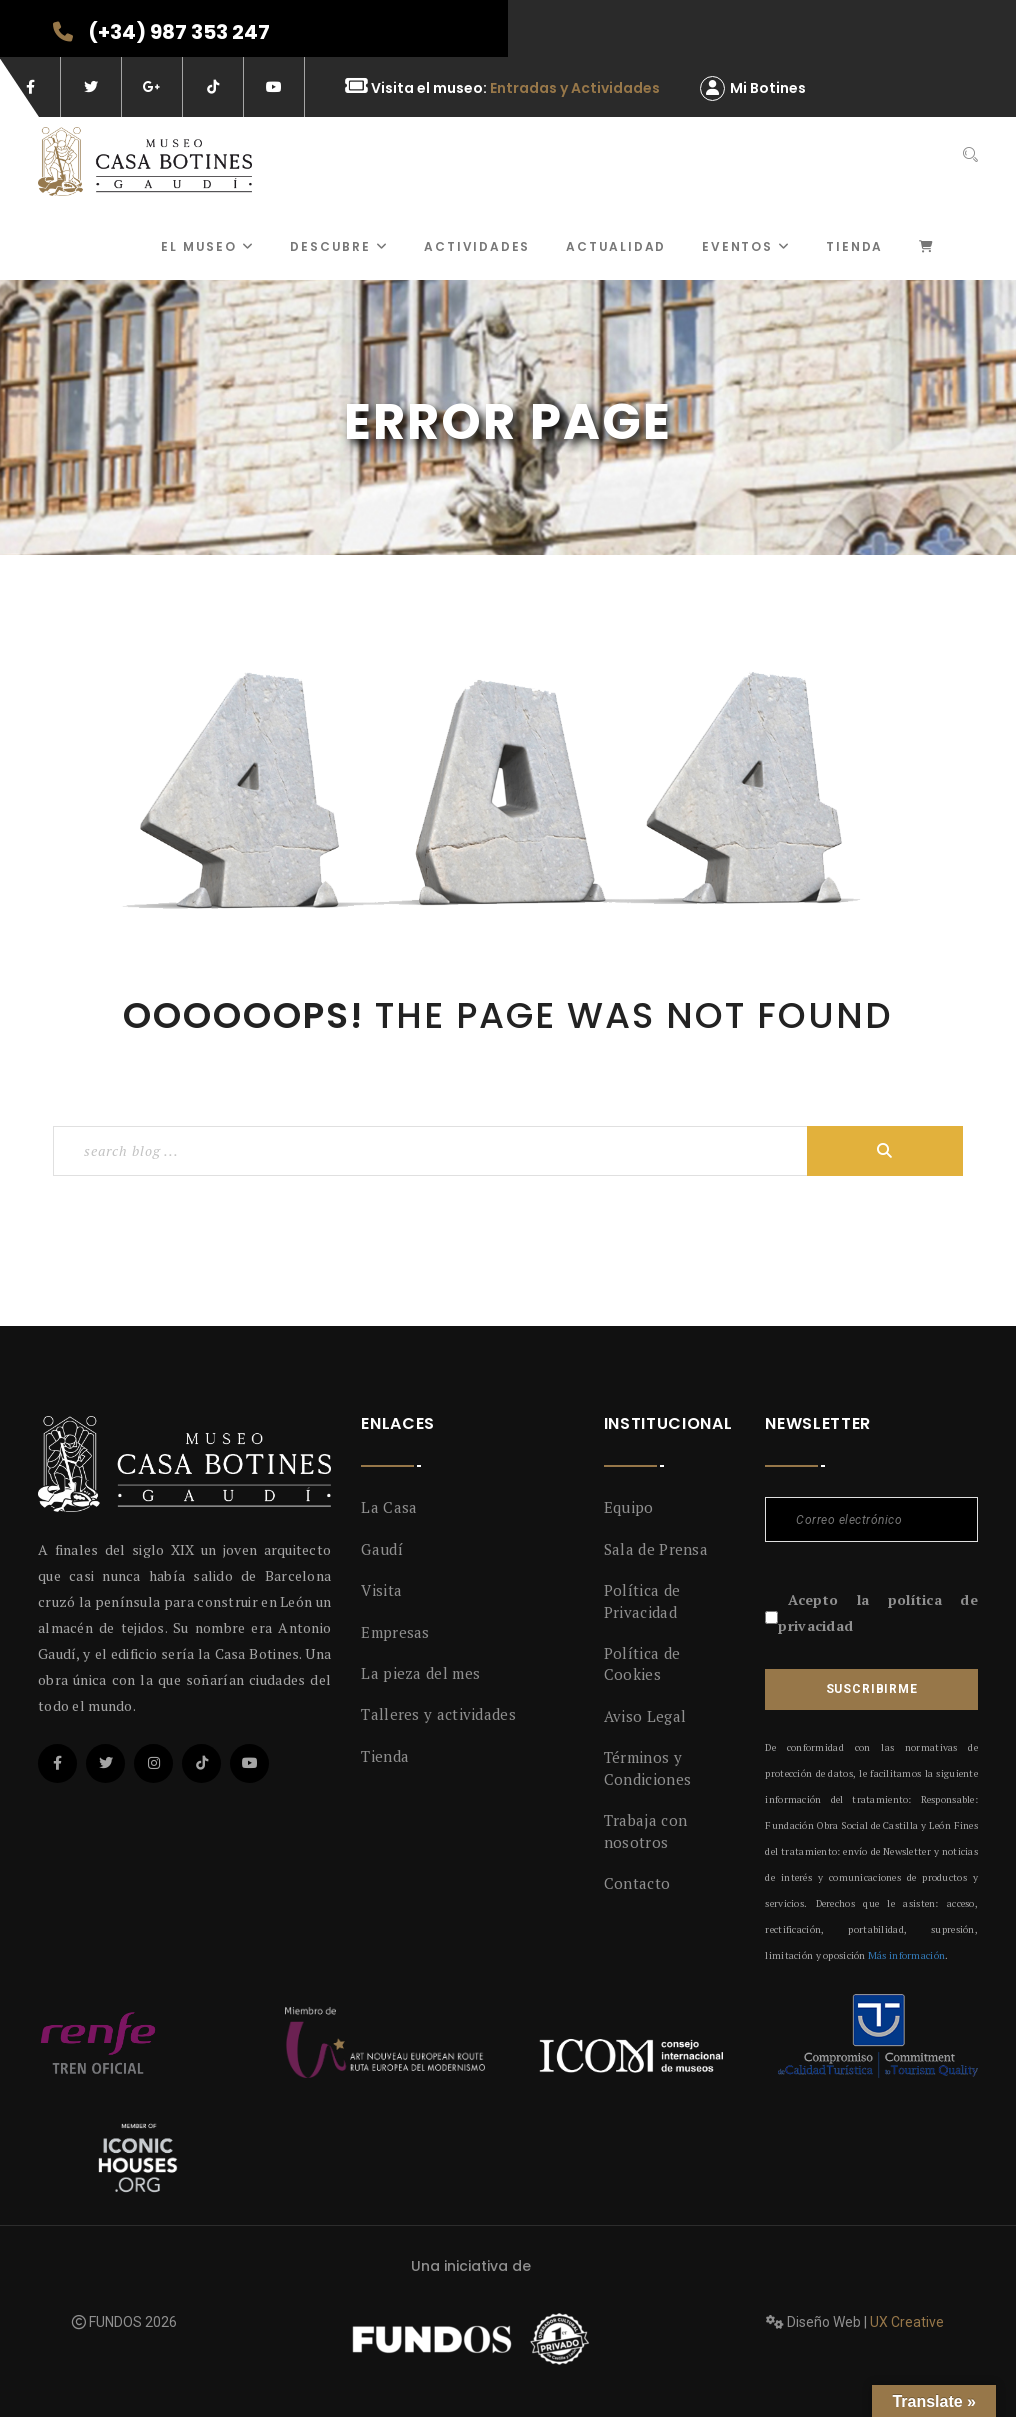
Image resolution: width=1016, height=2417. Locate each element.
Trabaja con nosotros (645, 1830)
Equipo (629, 1507)
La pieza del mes (420, 1673)
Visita (381, 1590)
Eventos (746, 246)
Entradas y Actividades (575, 88)
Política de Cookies (642, 1663)
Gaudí (382, 1549)
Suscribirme (872, 1689)
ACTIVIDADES (477, 246)
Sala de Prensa (656, 1549)
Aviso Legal (645, 1716)
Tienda (854, 246)
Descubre (339, 246)
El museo (207, 246)
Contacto (637, 1883)
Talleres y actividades (438, 1714)
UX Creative (907, 2322)
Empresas (395, 1632)
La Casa (389, 1507)
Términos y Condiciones (647, 1767)
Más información (906, 1955)
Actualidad (616, 246)
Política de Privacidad (642, 1600)
